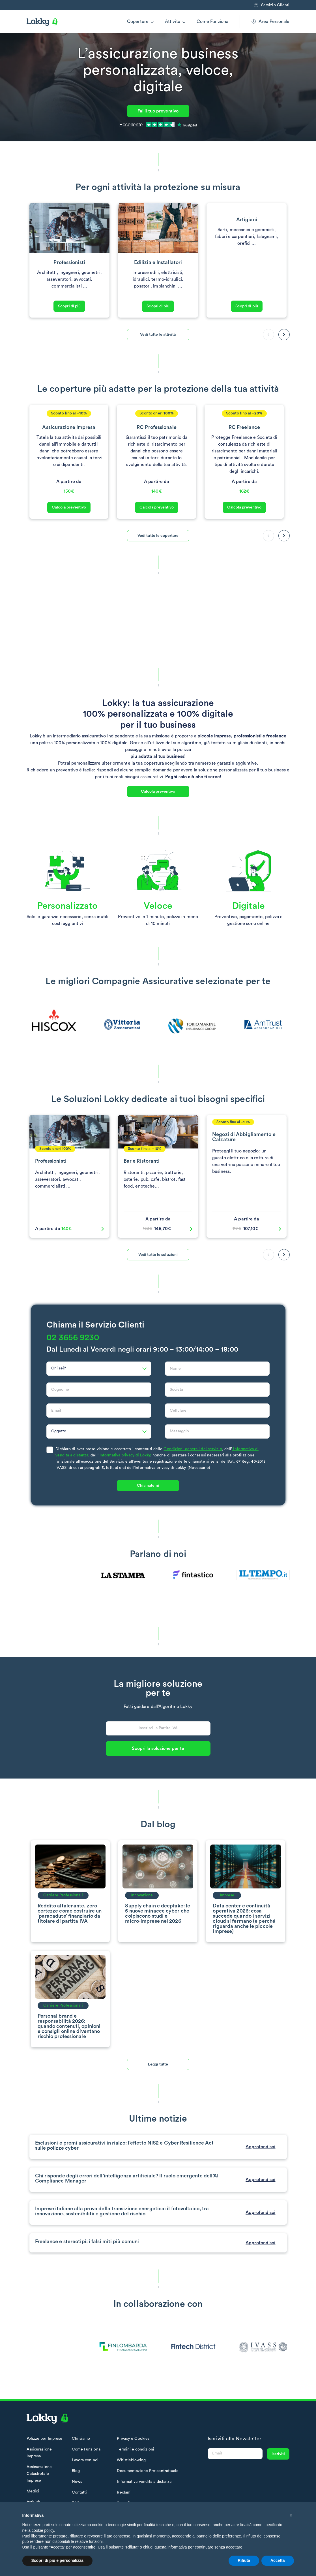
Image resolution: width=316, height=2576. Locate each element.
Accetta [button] (277, 2560)
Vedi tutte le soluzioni (158, 1255)
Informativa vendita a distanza (144, 2482)
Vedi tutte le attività (158, 335)
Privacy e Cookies (133, 2439)
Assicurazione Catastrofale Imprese (39, 2474)
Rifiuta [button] (244, 2560)
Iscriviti (278, 2454)
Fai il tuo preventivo (158, 111)
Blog (76, 2471)
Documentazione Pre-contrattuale (148, 2471)
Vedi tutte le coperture (158, 536)
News (77, 2482)
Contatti (79, 2492)
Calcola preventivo (69, 507)
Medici (33, 2491)
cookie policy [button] (43, 2530)
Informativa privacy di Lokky (125, 1455)
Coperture (138, 21)
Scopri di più (69, 306)
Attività (172, 21)
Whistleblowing (131, 2460)
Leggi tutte (158, 2064)
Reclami (124, 2492)
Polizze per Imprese (45, 2439)
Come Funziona (212, 21)
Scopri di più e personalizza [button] (57, 2560)
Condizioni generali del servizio (193, 1449)
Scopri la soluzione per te (158, 1748)
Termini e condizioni (135, 2449)
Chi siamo (81, 2439)
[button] (284, 334)
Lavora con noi (85, 2460)
